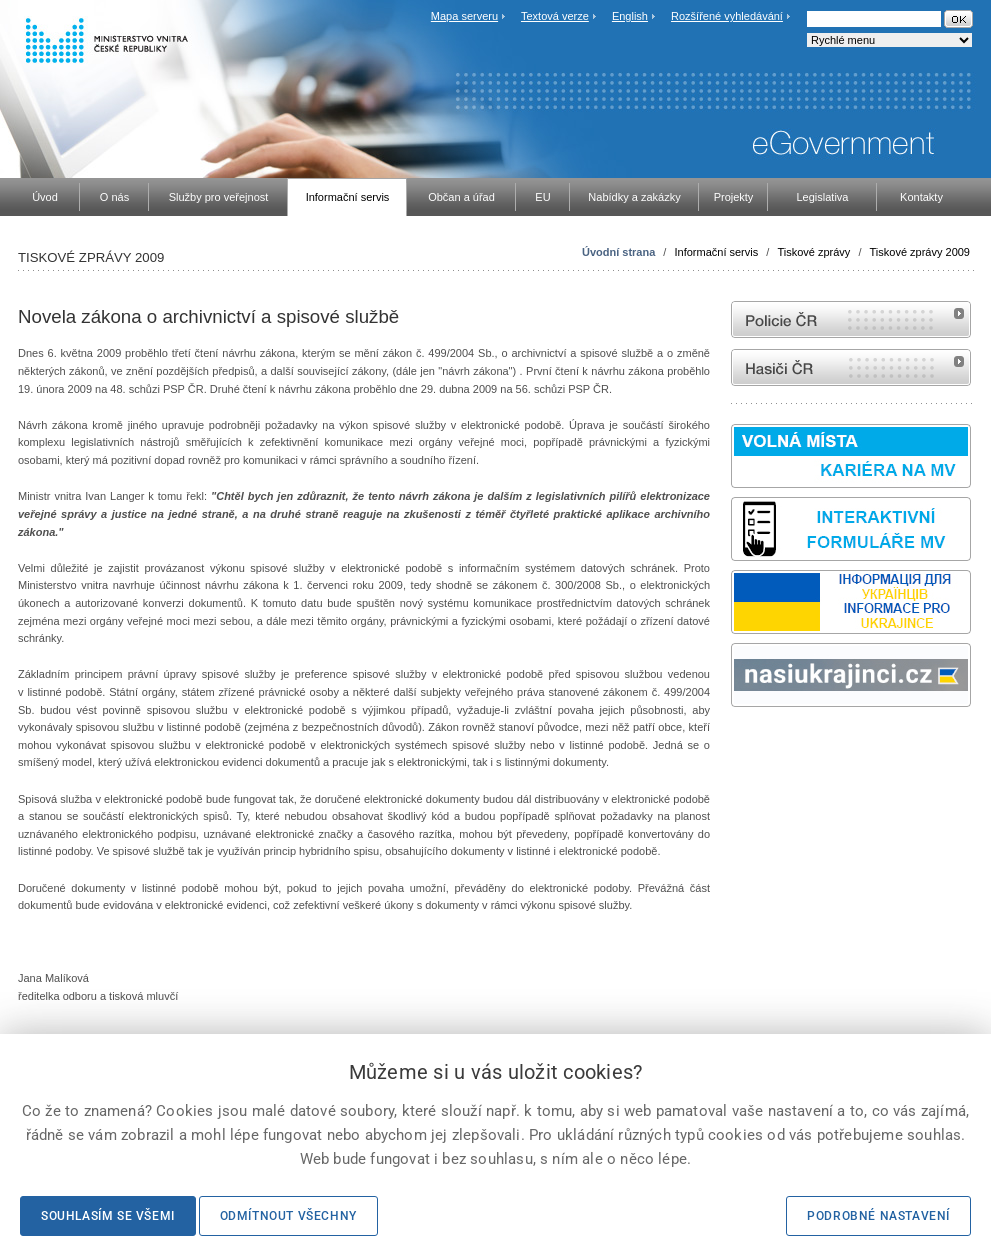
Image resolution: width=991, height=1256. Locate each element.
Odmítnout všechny (288, 1216)
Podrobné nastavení (878, 1216)
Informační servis (716, 252)
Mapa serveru (464, 16)
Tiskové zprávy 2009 (920, 252)
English (630, 16)
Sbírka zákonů (734, 744)
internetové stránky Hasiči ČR (851, 367)
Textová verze (555, 16)
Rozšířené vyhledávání (727, 16)
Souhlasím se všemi (108, 1216)
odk (741, 744)
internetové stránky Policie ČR (851, 319)
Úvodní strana (618, 252)
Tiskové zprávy (813, 252)
